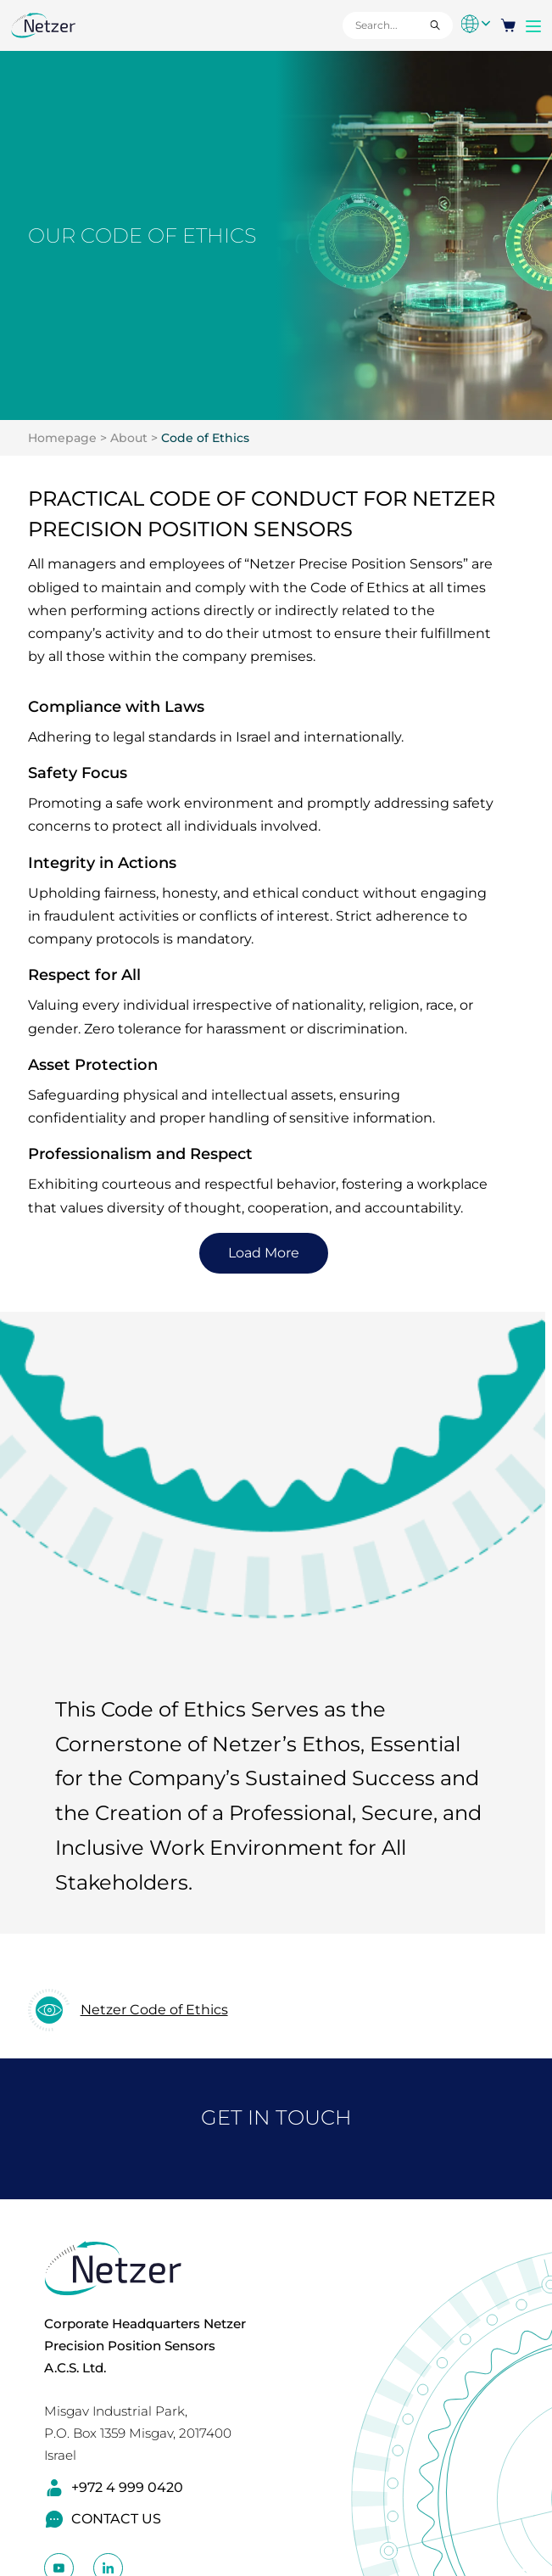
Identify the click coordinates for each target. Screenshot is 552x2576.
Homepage (62, 437)
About (129, 437)
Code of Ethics (205, 437)
